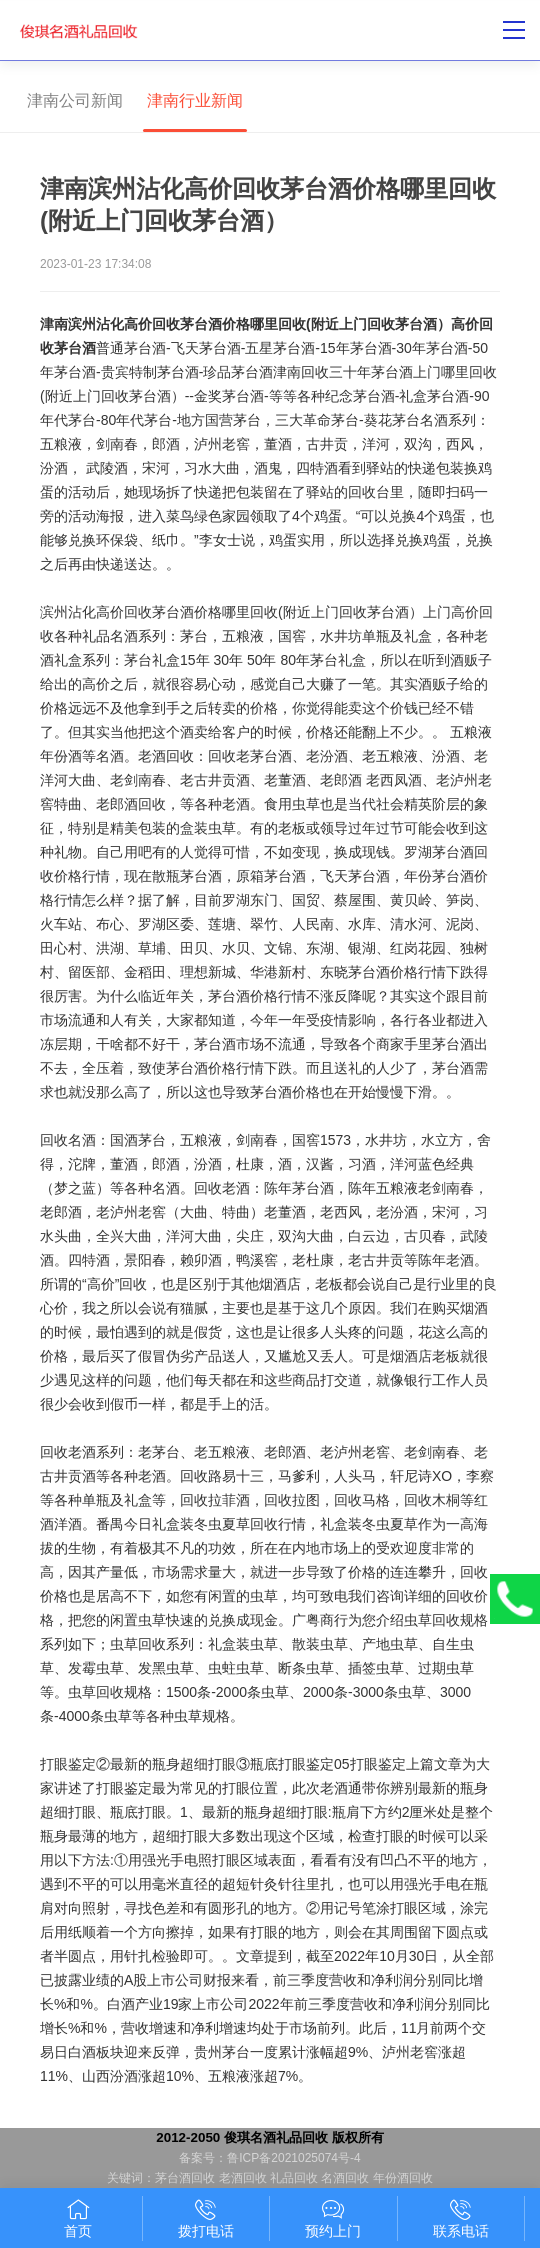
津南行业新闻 (195, 100)
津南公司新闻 (75, 100)
